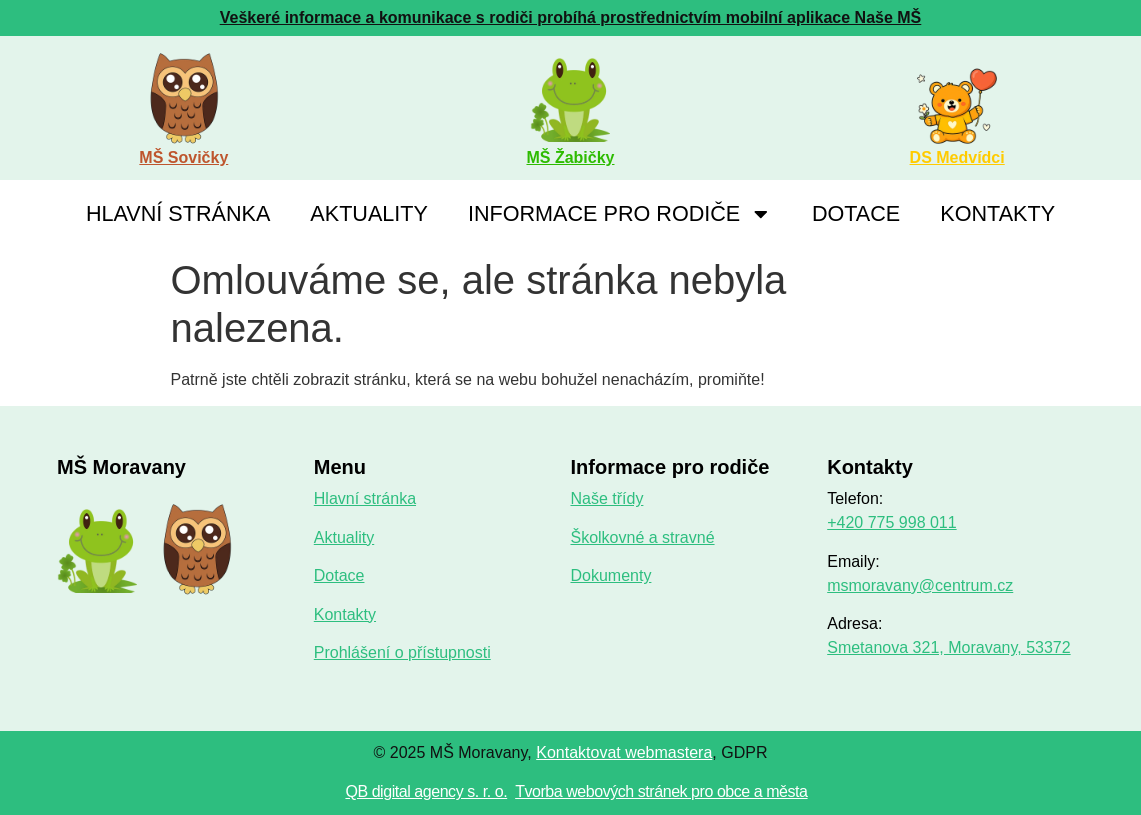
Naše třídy (606, 498)
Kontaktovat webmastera (624, 752)
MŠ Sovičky (183, 157)
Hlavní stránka (178, 213)
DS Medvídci (957, 157)
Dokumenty (610, 575)
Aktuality (369, 213)
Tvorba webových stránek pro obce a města (661, 791)
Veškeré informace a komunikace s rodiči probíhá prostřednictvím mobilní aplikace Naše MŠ (571, 17)
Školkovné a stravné (642, 537)
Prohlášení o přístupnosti (402, 652)
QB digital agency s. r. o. (426, 791)
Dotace (856, 213)
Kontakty (997, 213)
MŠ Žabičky (570, 157)
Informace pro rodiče (620, 214)
